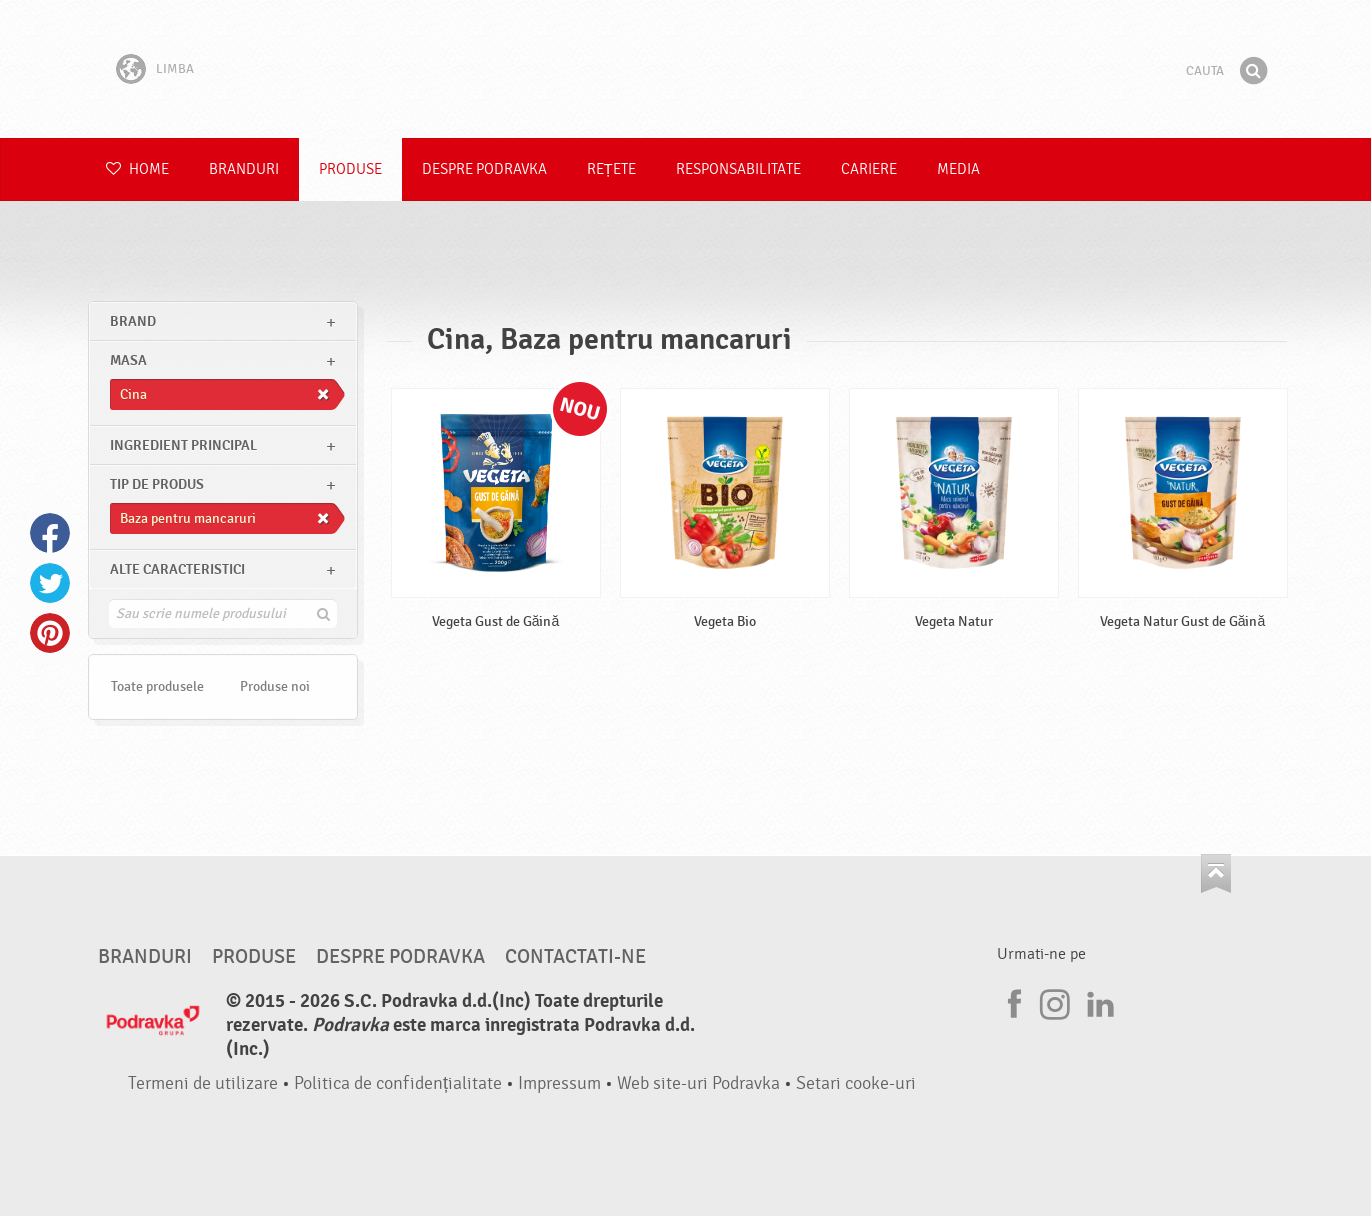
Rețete (611, 169)
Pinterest (50, 633)
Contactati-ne (575, 957)
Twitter (50, 583)
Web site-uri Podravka (698, 1083)
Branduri (244, 169)
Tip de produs (157, 484)
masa (128, 360)
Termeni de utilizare (203, 1083)
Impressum (559, 1083)
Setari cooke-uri (856, 1083)
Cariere (869, 169)
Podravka (686, 69)
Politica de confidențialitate (398, 1083)
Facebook (50, 533)
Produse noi (275, 686)
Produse (350, 169)
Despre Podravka (484, 169)
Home (137, 169)
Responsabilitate (738, 169)
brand (133, 321)
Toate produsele (157, 686)
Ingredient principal (183, 445)
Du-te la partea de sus (1216, 873)
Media (958, 169)
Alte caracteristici (177, 569)
